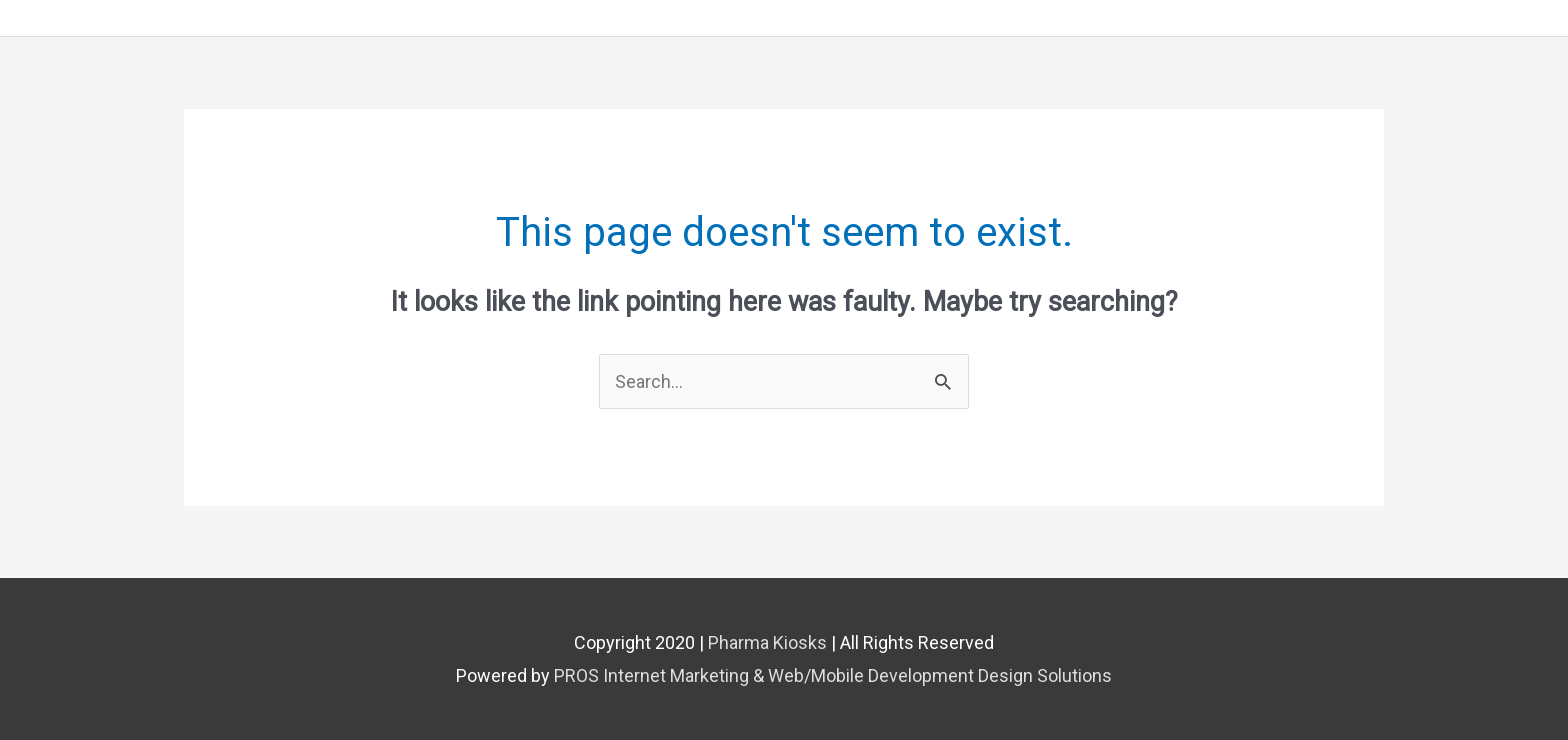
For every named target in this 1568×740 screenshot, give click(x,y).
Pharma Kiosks (767, 642)
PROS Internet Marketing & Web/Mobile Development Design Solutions (833, 675)
